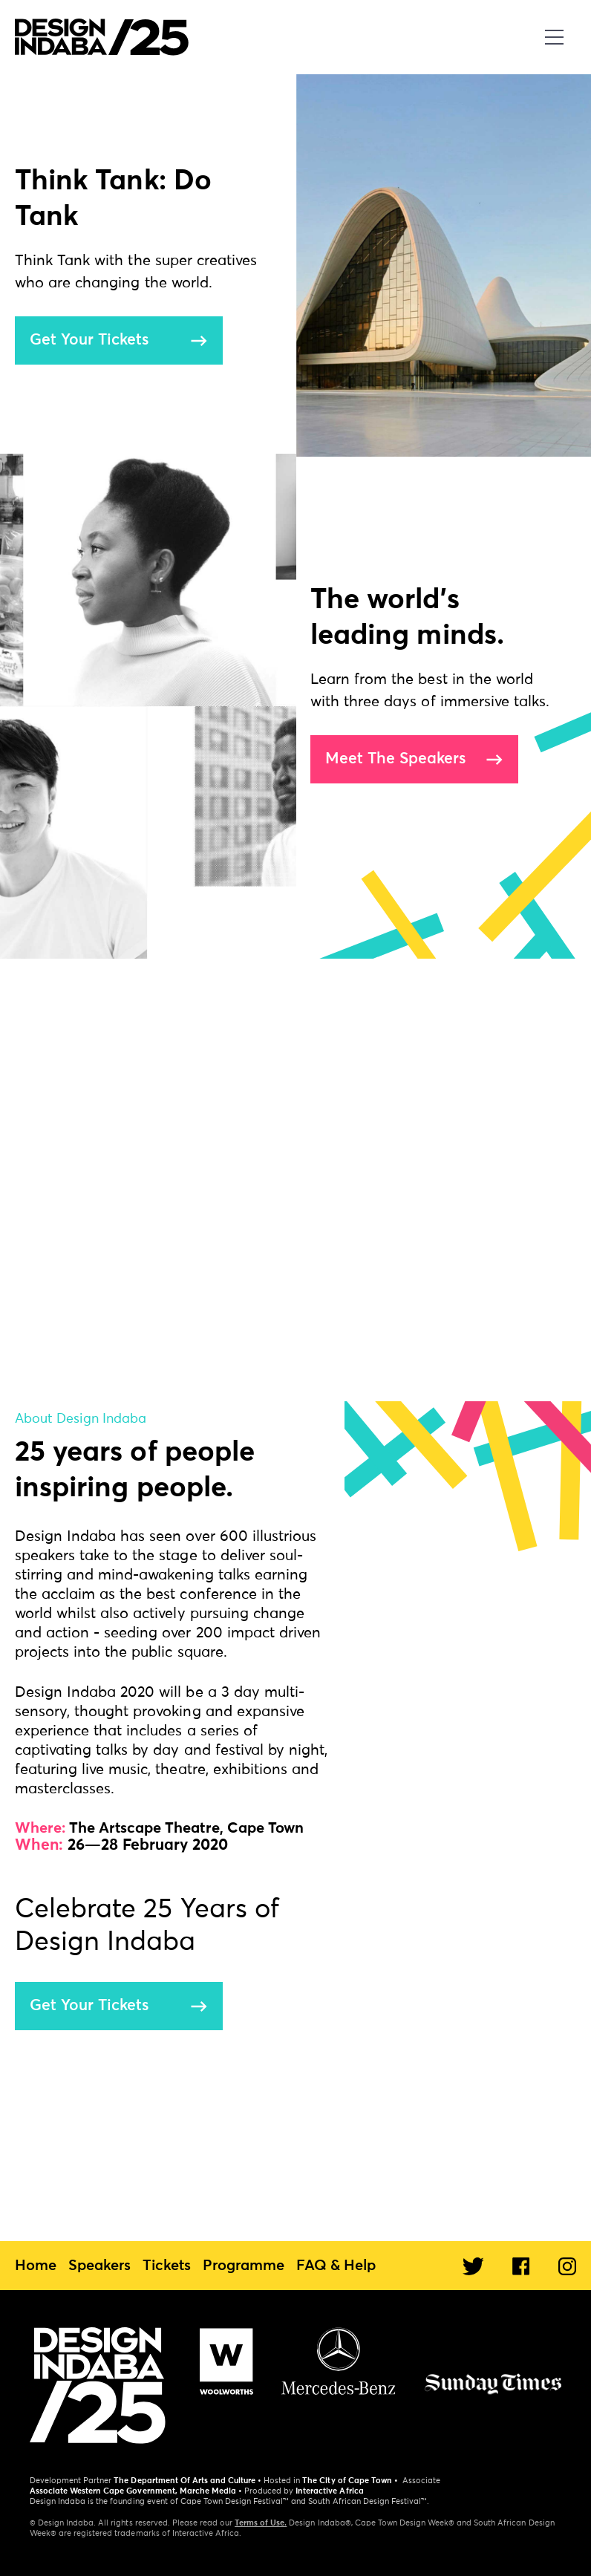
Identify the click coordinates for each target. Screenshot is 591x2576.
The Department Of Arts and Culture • (187, 2480)
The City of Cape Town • (349, 2480)
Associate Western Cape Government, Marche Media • (136, 2491)
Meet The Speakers (395, 759)
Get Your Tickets (89, 340)
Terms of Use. (261, 2523)
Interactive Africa (329, 2491)
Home (35, 2265)
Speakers (99, 2265)
